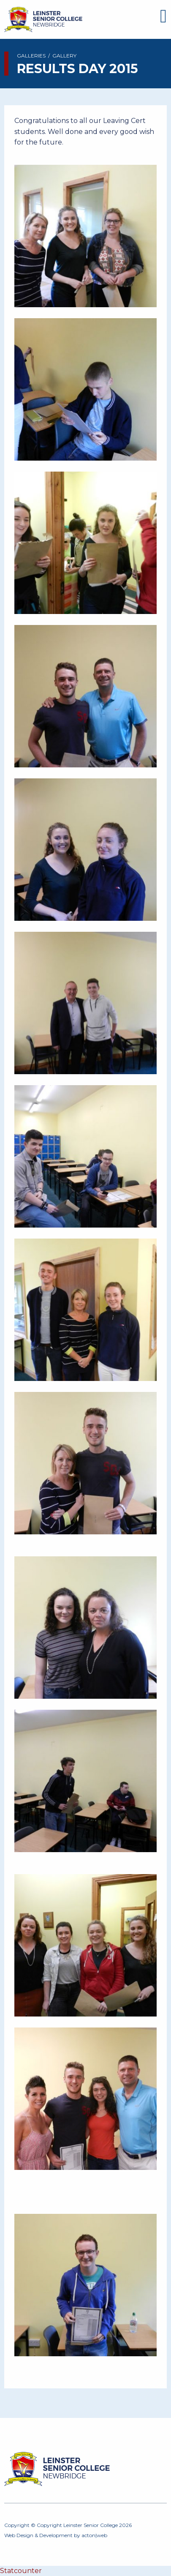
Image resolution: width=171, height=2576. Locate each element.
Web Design (18, 2535)
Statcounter (21, 2571)
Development (56, 2535)
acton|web (94, 2535)
